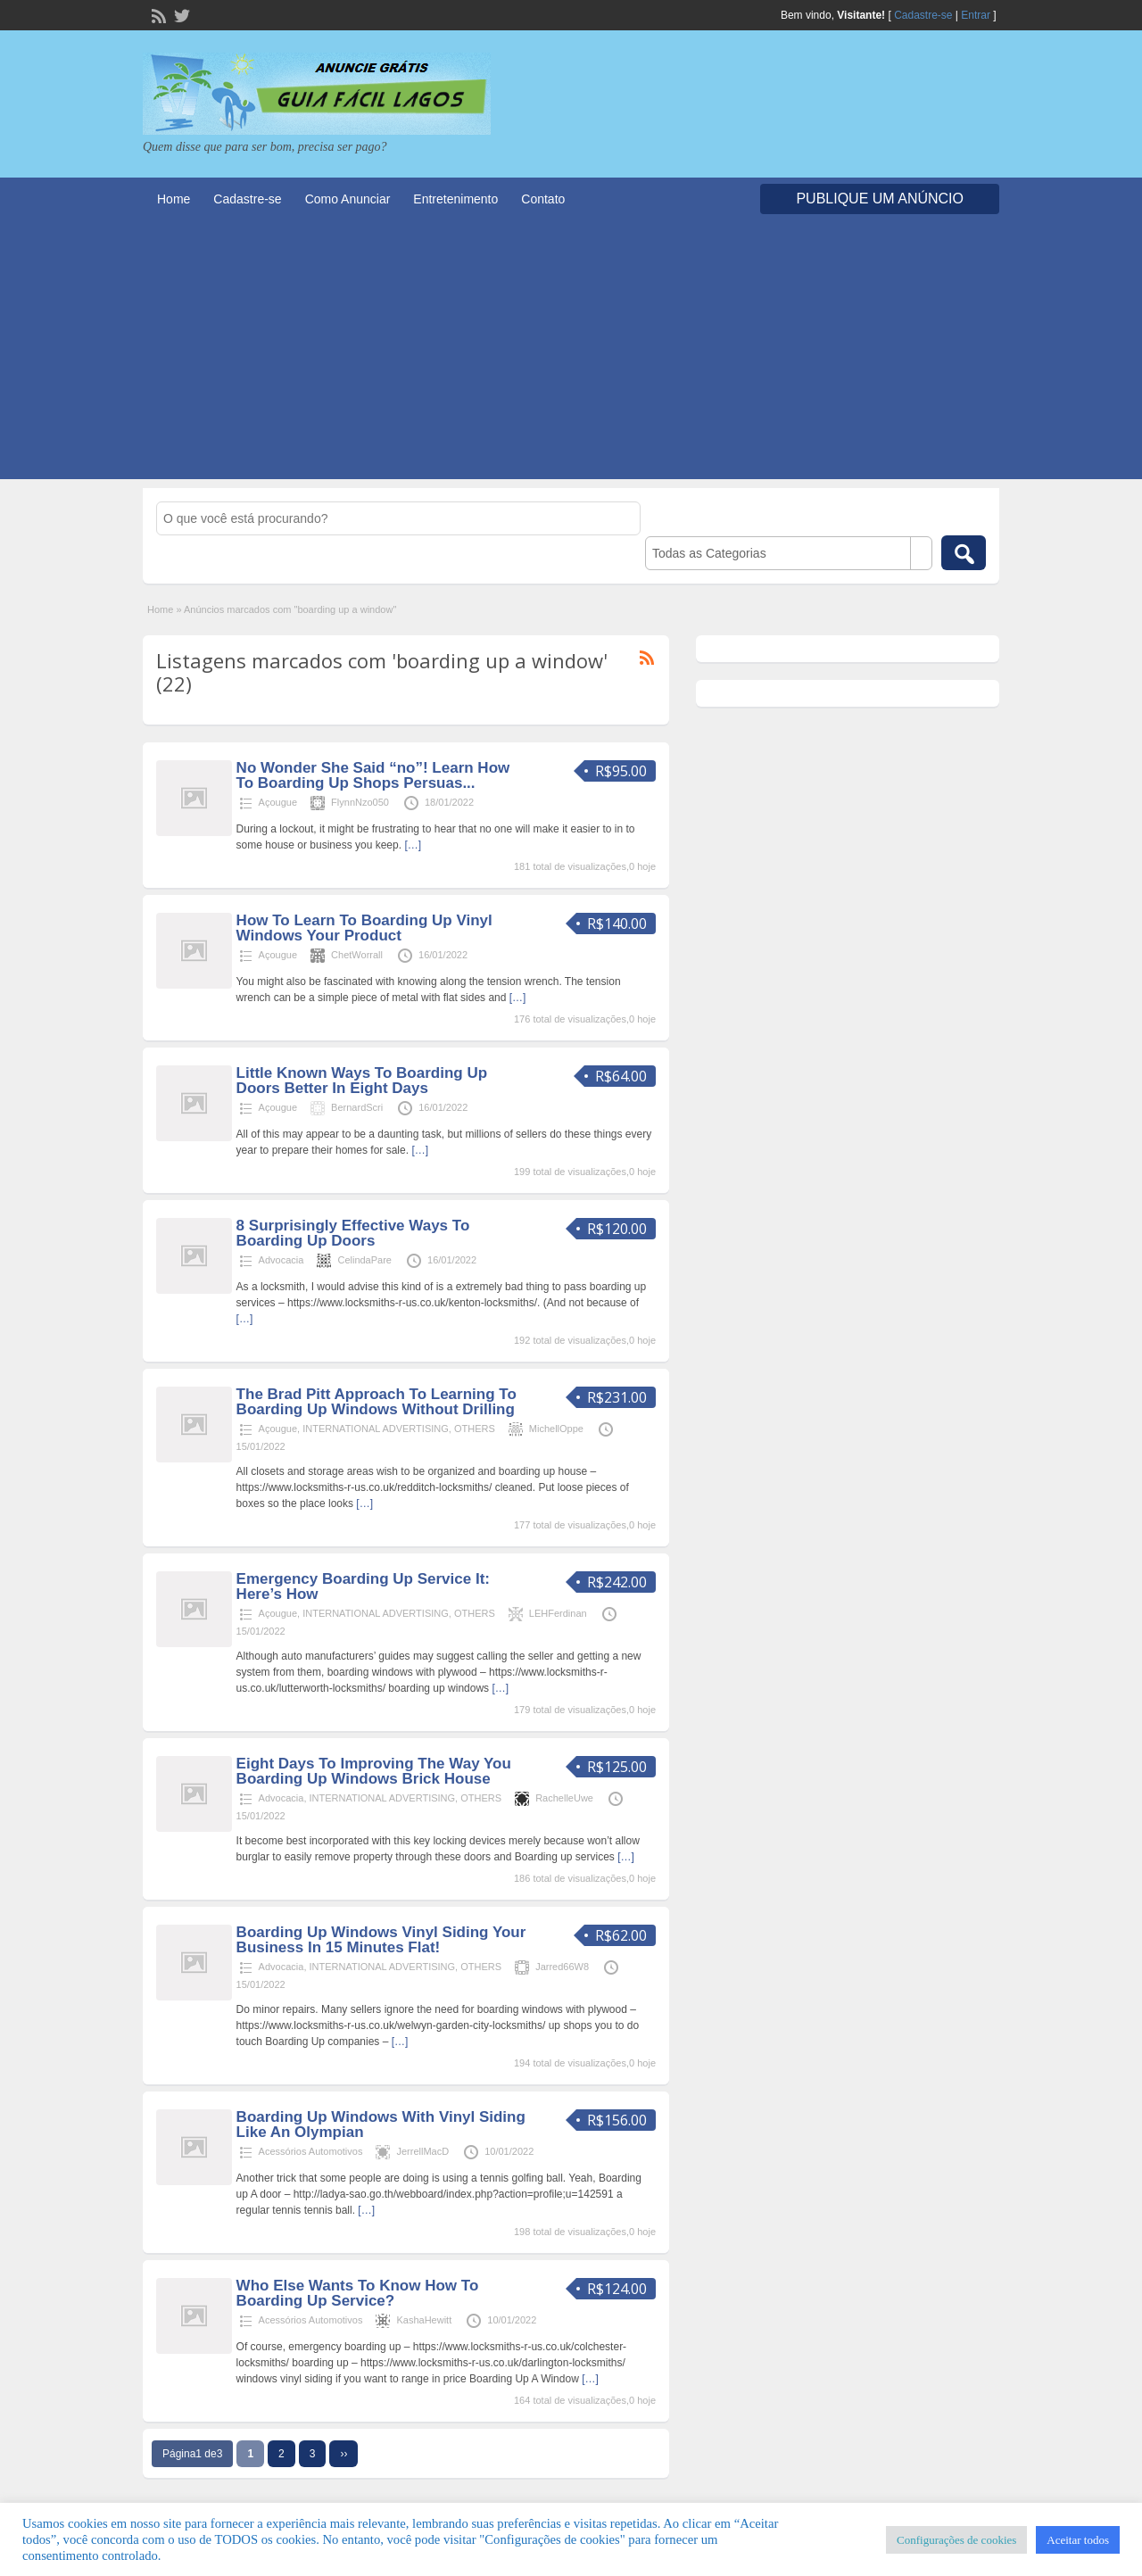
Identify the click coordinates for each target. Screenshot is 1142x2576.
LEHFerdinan (558, 1613)
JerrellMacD (422, 2151)
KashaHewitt (423, 2320)
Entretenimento (455, 199)
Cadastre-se (923, 15)
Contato (543, 199)
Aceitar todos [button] (1078, 2540)
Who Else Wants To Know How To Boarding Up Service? (357, 2293)
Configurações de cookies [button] (956, 2540)
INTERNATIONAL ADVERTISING (375, 1428)
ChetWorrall (357, 954)
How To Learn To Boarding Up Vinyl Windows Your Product (364, 928)
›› (343, 2454)
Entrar (975, 15)
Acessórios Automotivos (311, 2151)
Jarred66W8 (562, 1966)
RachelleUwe (564, 1798)
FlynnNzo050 (360, 802)
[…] (412, 845)
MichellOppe (556, 1428)
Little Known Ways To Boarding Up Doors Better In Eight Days (361, 1080)
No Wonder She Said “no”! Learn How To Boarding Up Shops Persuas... (373, 775)
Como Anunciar (348, 199)
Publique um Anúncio (880, 198)
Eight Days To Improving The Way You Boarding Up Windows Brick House (373, 1771)
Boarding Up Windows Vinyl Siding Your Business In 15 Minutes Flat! (381, 1940)
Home (173, 199)
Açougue (278, 802)
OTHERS (474, 1428)
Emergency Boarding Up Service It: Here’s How (363, 1586)
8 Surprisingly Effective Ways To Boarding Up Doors (353, 1233)
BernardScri (357, 1107)
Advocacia (281, 1260)
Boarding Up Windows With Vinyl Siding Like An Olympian (380, 2124)
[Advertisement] (571, 354)
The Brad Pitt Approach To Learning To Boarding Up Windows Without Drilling (376, 1402)
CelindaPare (364, 1260)
